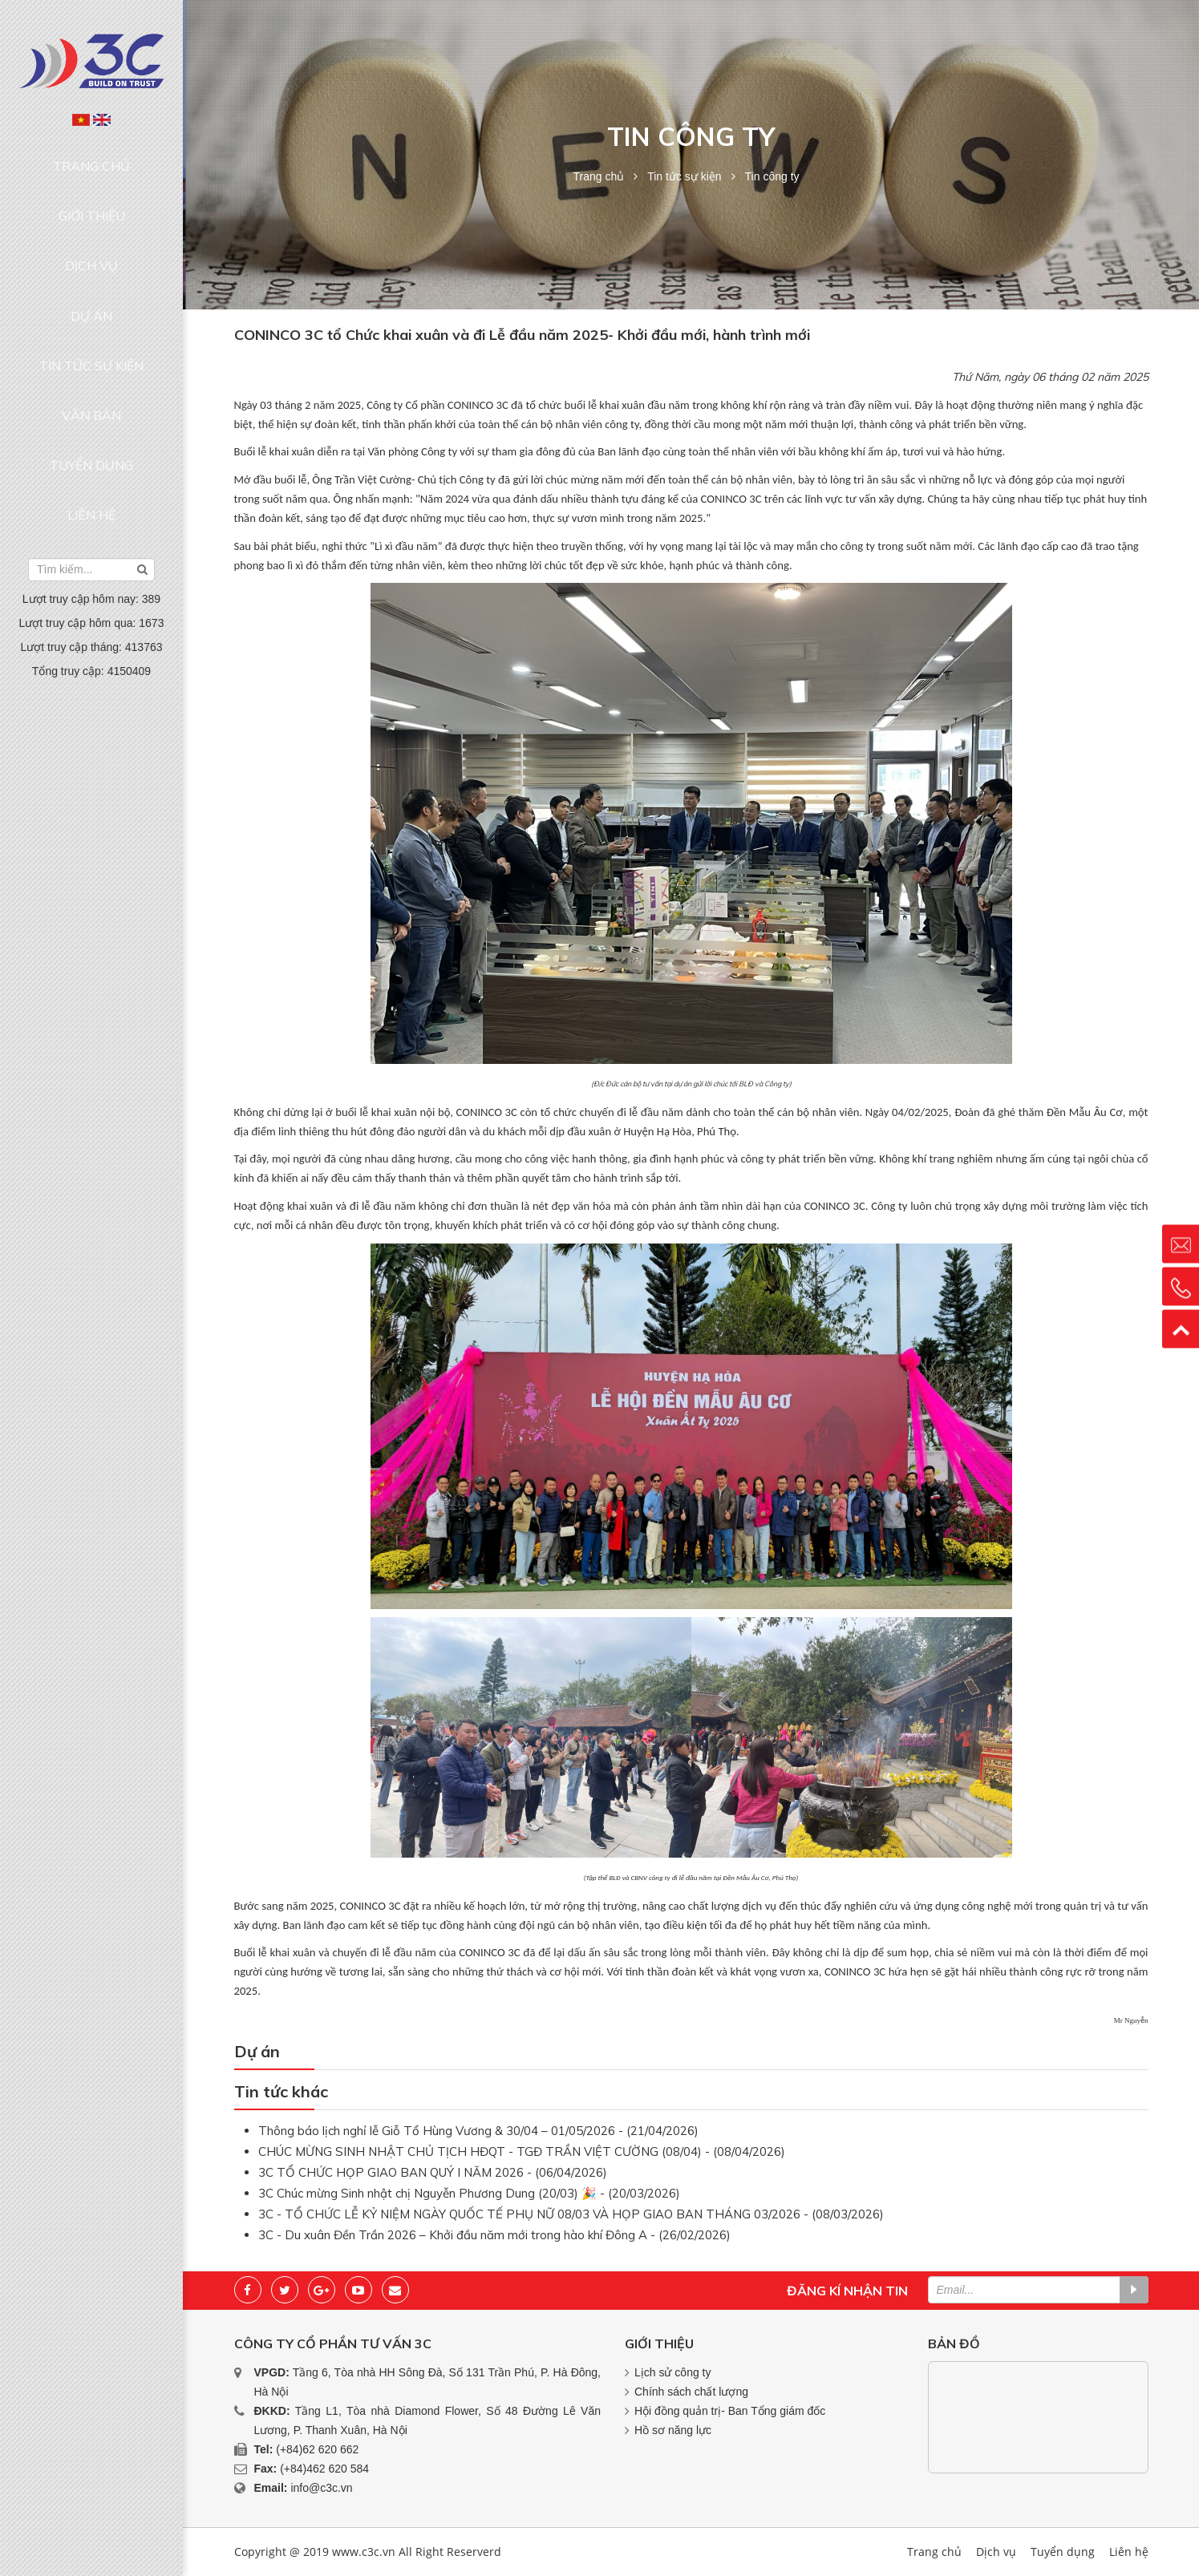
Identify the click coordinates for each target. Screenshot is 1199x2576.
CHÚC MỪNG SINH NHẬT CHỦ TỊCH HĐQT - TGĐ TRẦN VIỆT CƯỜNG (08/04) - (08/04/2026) (521, 2151)
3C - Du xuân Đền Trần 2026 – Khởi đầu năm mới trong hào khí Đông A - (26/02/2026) (494, 2234)
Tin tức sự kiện (91, 279)
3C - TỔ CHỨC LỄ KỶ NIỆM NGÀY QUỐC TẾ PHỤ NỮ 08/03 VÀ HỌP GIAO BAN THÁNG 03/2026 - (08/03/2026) (571, 2214)
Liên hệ (91, 371)
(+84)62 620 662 (317, 2449)
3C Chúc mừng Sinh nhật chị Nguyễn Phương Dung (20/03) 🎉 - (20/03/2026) (469, 2193)
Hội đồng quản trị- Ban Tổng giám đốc (729, 2410)
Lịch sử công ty (672, 2372)
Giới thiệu (92, 187)
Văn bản (91, 309)
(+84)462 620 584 (324, 2468)
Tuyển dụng (91, 340)
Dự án (91, 248)
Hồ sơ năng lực (672, 2430)
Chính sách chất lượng (691, 2391)
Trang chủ (92, 156)
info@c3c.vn (321, 2487)
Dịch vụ (91, 218)
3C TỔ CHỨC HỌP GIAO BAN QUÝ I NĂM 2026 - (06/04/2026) (432, 2172)
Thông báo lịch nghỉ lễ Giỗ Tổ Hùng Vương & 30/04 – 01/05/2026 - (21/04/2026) (478, 2130)
